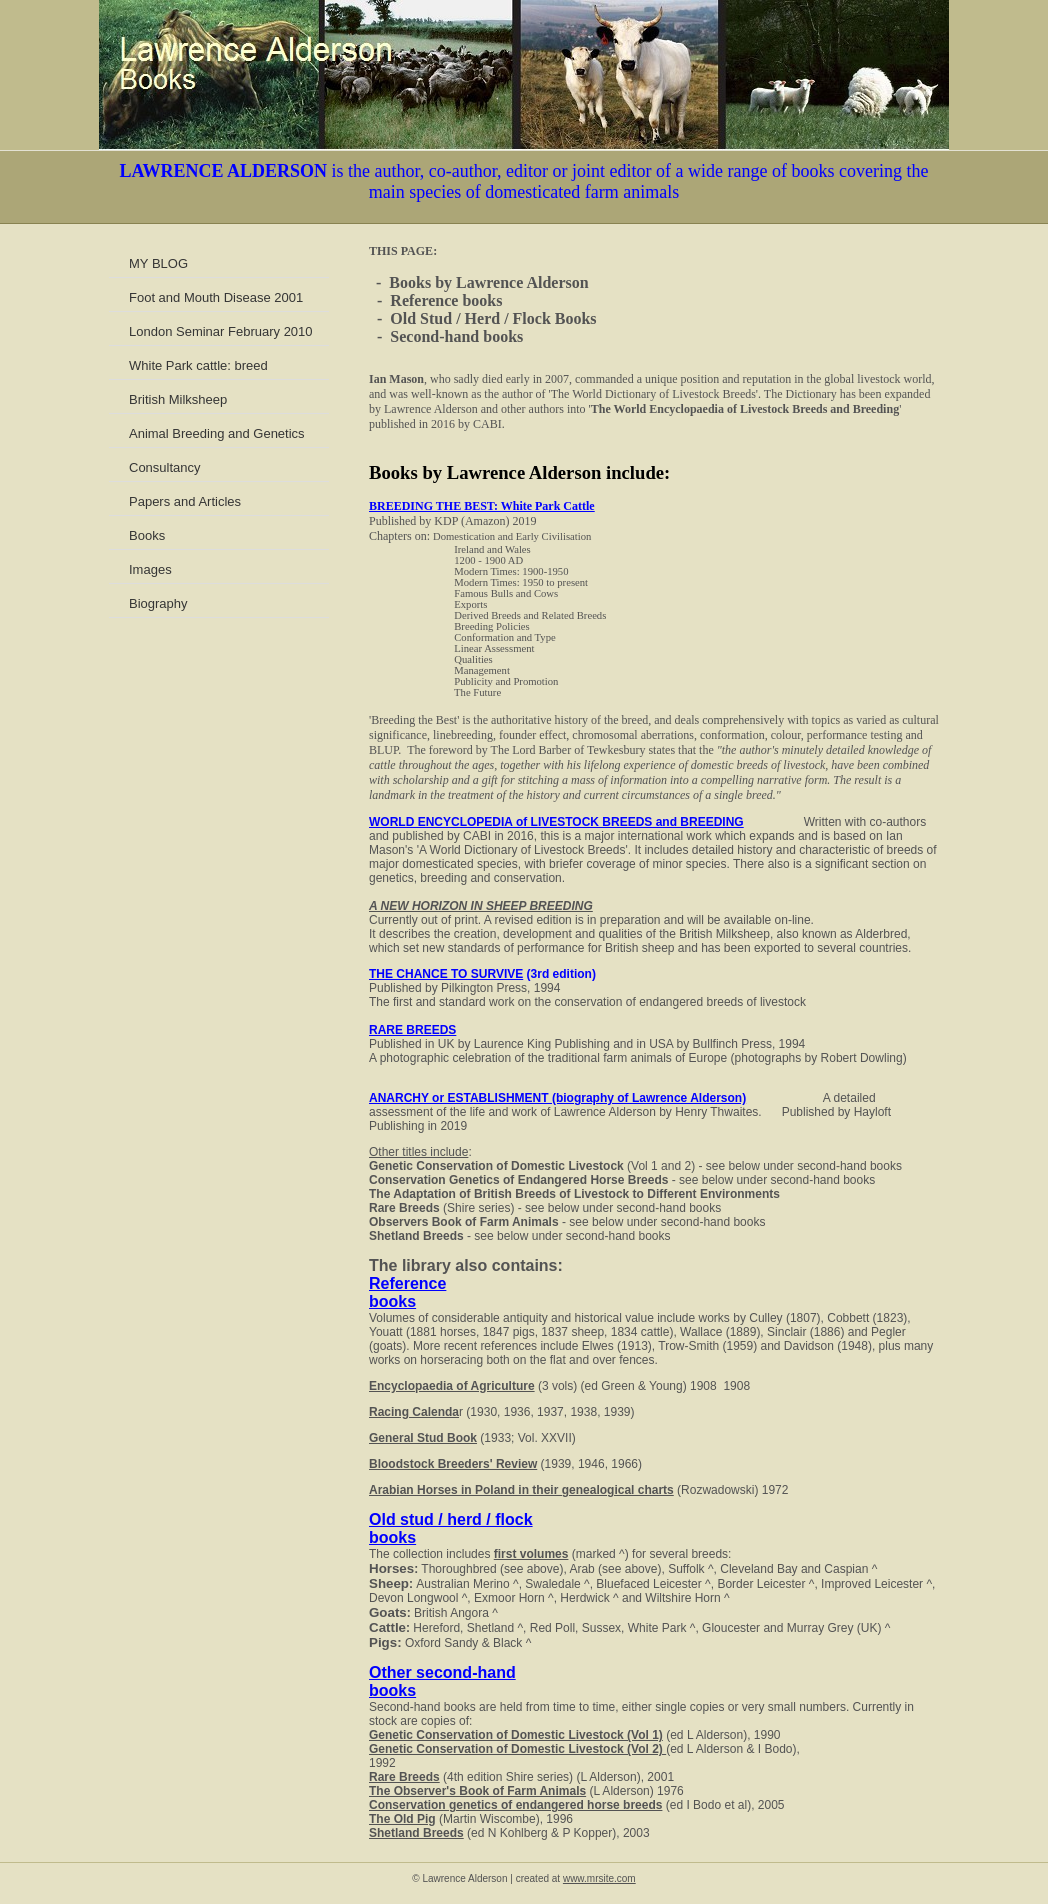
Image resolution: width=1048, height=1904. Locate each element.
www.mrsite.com (599, 1878)
